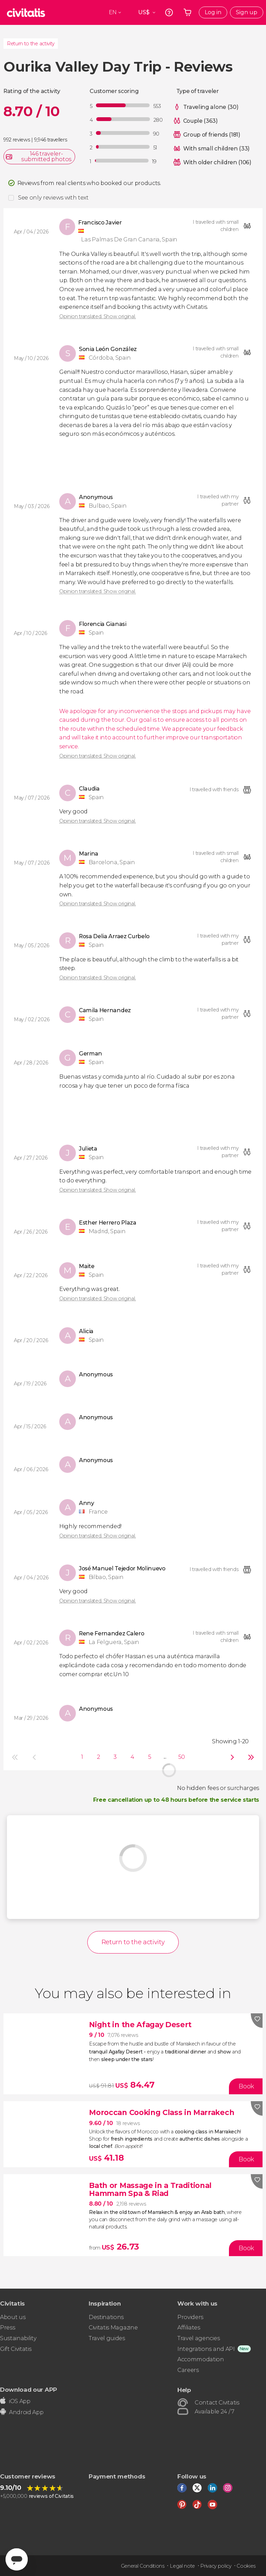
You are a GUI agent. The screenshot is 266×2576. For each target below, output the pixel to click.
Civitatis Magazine (113, 2327)
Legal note (182, 2566)
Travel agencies (198, 2338)
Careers (188, 2370)
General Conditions (143, 2566)
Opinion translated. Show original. (97, 316)
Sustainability (18, 2338)
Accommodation (200, 2359)
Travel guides (107, 2338)
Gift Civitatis (16, 2349)
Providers (190, 2317)
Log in (213, 12)
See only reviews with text (53, 197)
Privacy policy (215, 2566)
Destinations (106, 2317)
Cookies (246, 2566)
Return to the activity (30, 43)
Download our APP (28, 2389)
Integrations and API (206, 2349)
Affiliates (188, 2327)
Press (7, 2327)
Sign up (246, 12)
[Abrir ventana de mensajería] (17, 2559)
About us (12, 2317)
